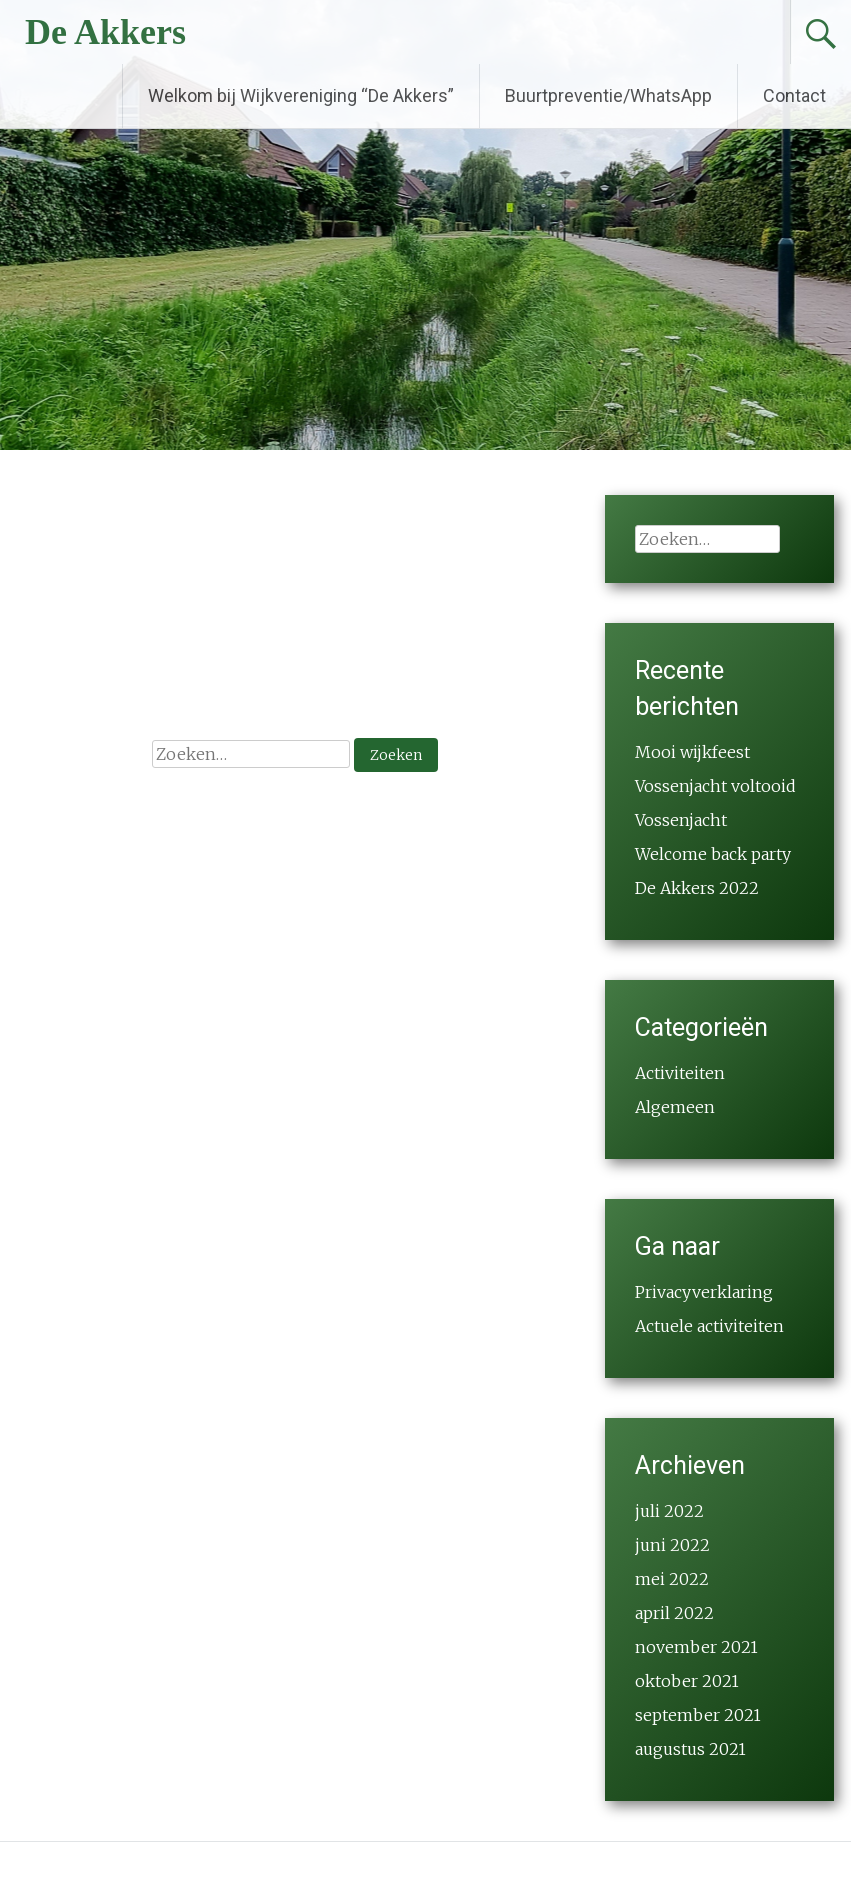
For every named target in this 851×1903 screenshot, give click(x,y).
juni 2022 (672, 1545)
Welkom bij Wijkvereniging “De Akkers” (301, 95)
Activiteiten (680, 1073)
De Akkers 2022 (697, 888)
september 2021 (698, 1715)
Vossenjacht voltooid (715, 786)
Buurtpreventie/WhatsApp (608, 95)
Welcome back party (713, 854)
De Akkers (105, 32)
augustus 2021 (690, 1749)
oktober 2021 (687, 1681)
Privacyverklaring (704, 1292)
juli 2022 (669, 1511)
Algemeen (675, 1107)
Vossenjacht (681, 820)
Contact (794, 95)
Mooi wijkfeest (692, 752)
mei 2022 (672, 1579)
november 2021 (696, 1647)
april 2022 (674, 1613)
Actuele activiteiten (709, 1326)
